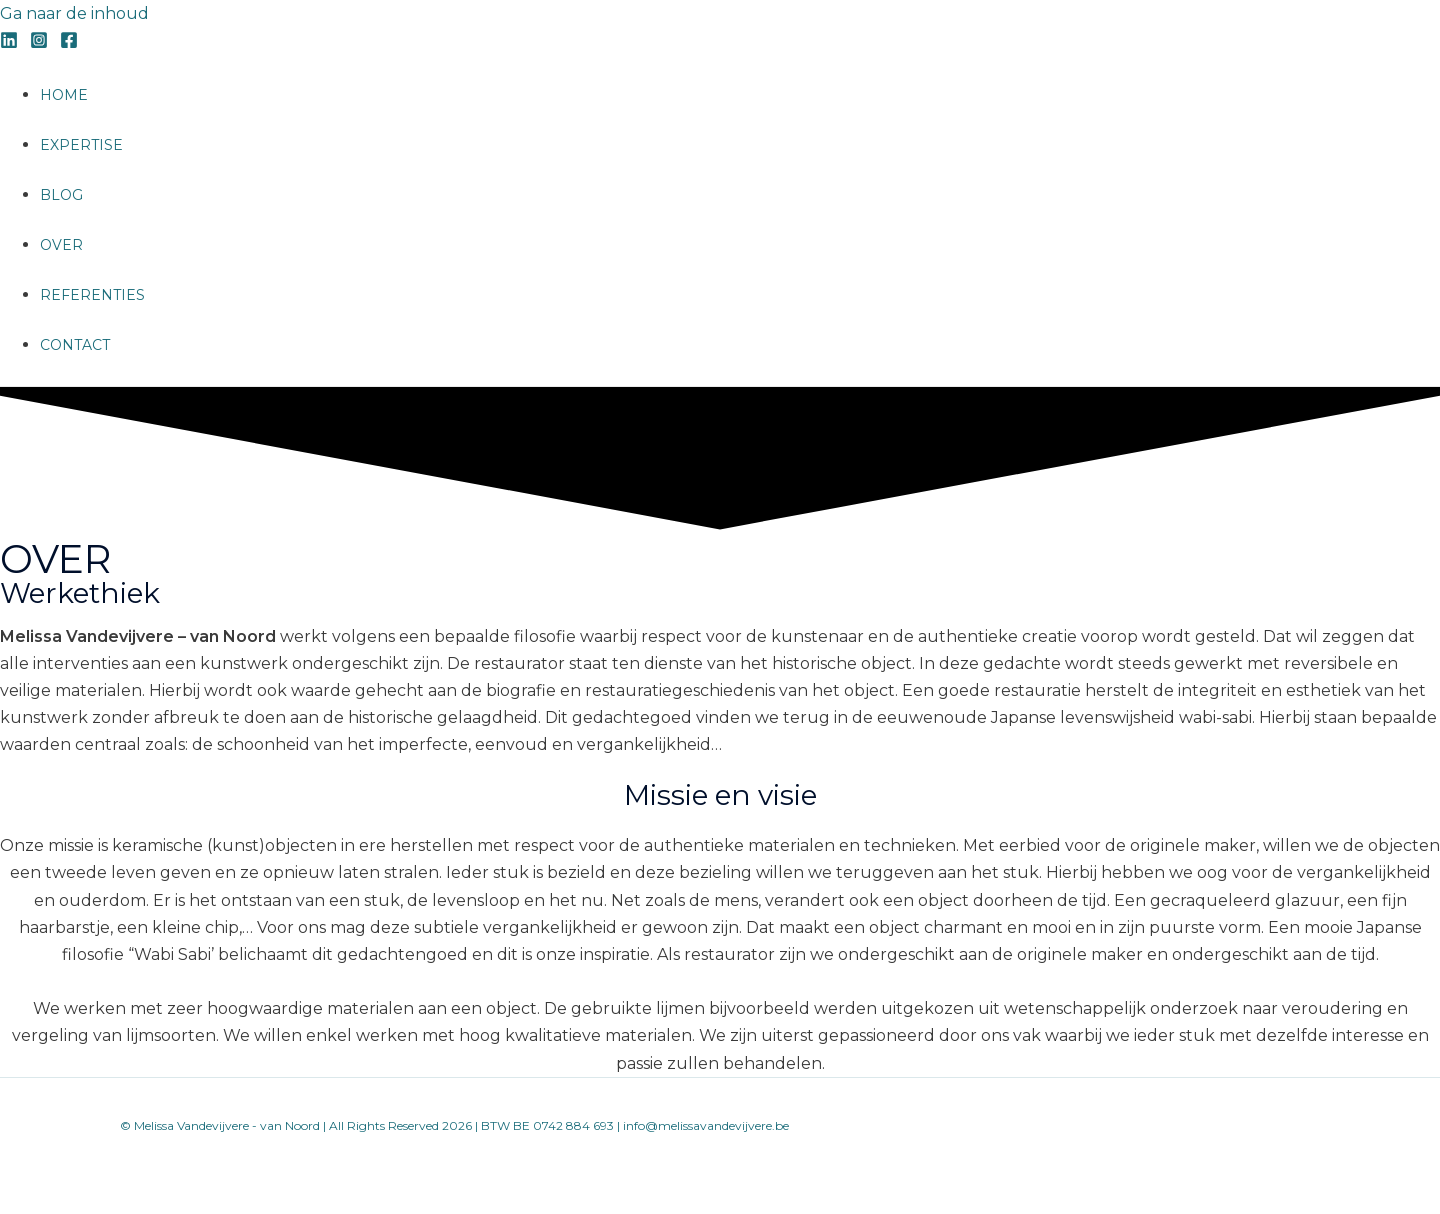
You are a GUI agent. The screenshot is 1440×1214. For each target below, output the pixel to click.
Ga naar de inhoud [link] (74, 13)
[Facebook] (69, 43)
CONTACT (75, 345)
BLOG (61, 195)
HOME (64, 95)
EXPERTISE (81, 145)
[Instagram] (39, 43)
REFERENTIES (92, 295)
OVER (61, 245)
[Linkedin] (9, 43)
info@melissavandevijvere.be (706, 1125)
